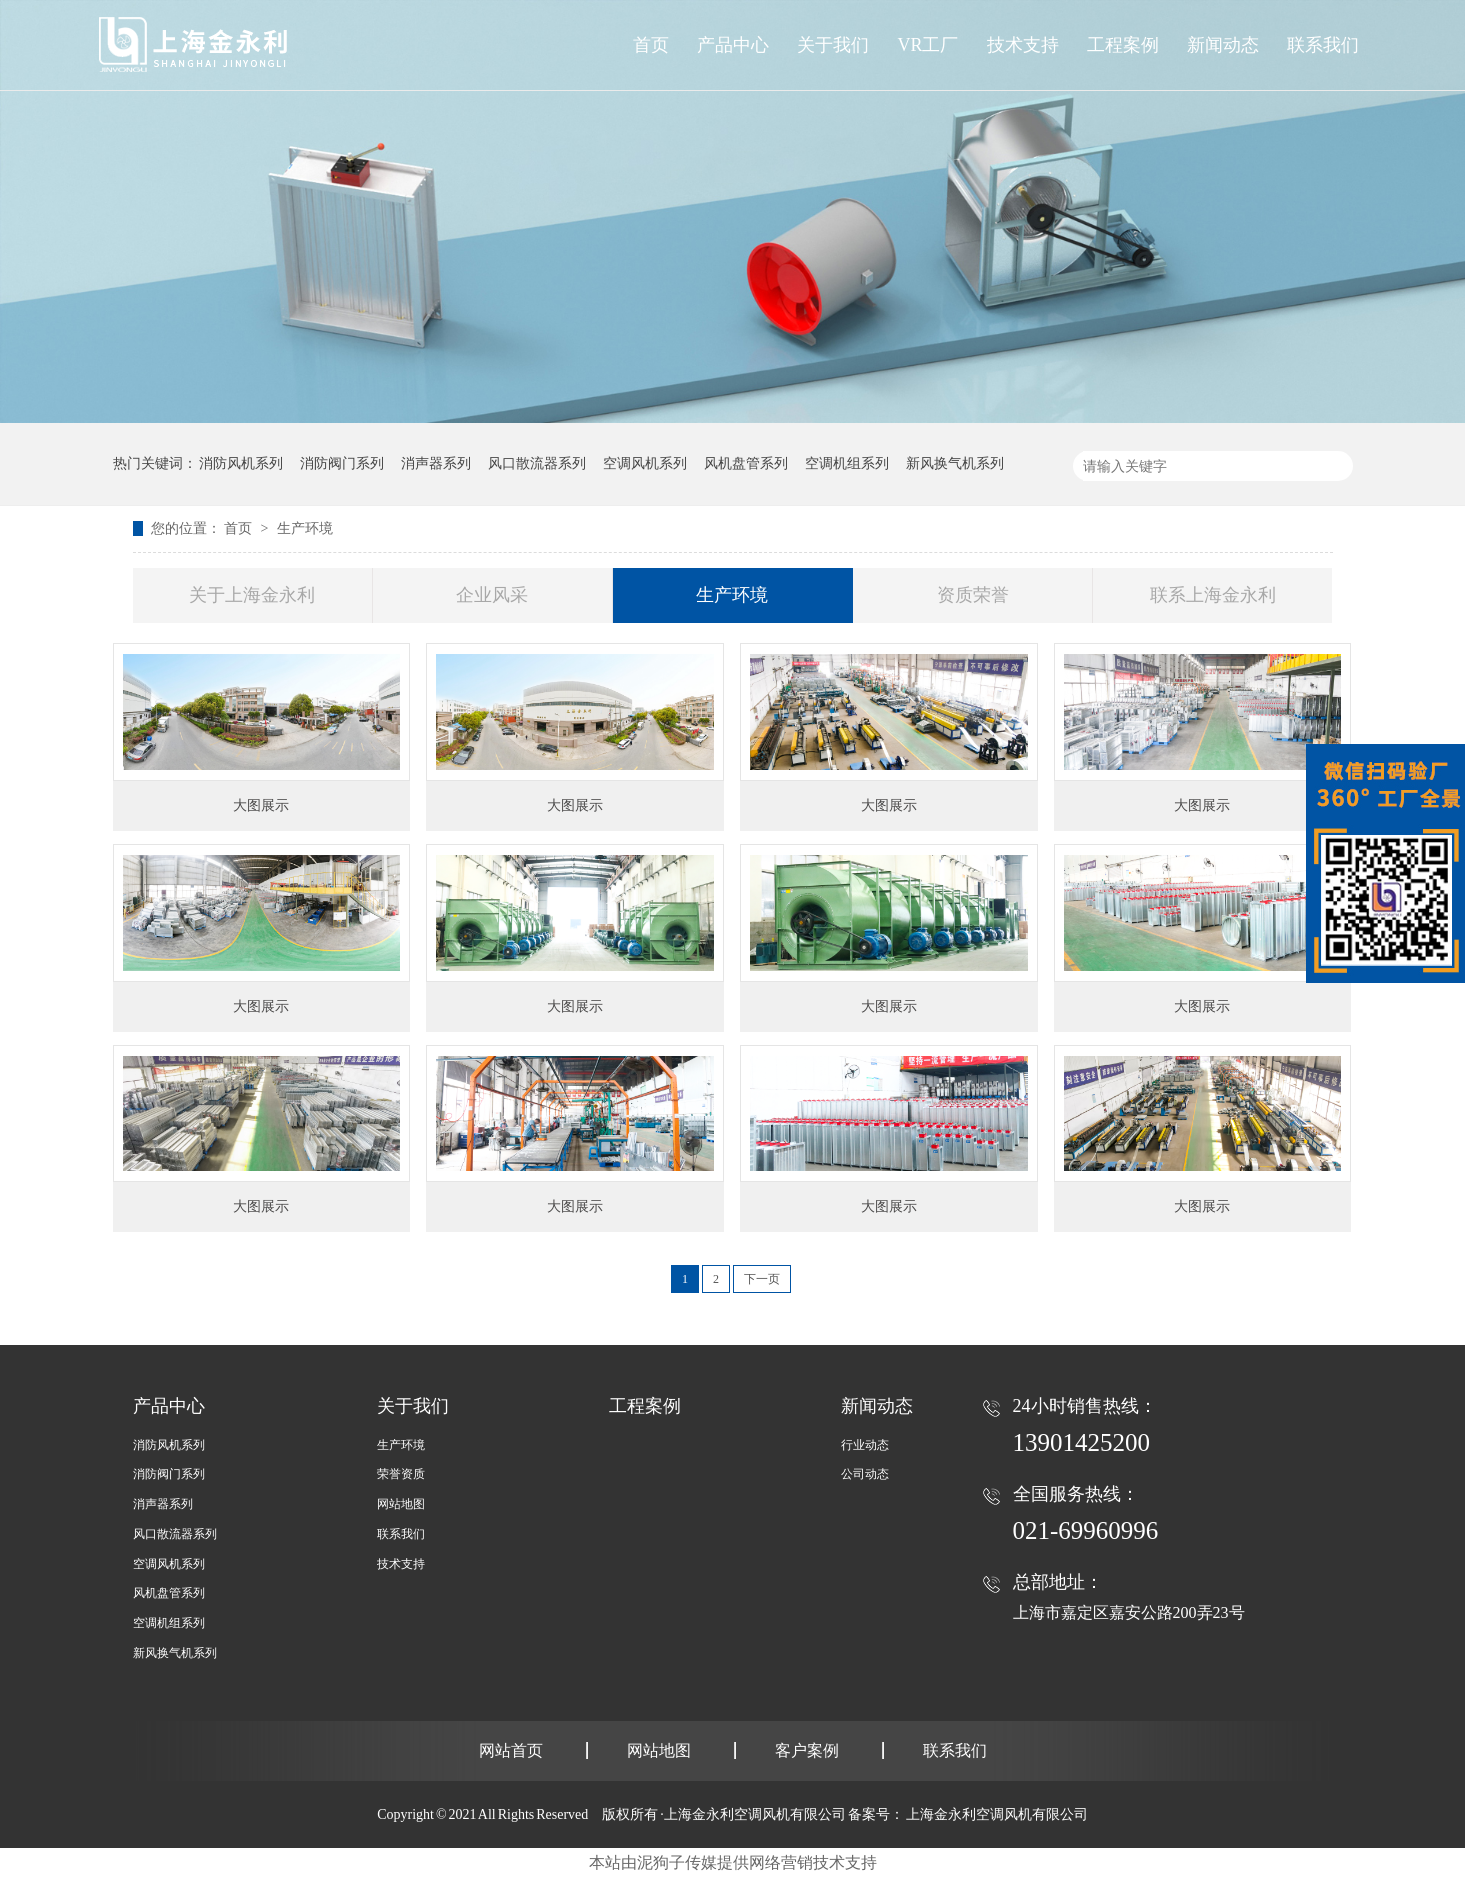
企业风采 (492, 595)
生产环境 (305, 528)
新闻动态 (877, 1406)
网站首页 (511, 1750)
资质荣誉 (973, 595)
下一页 (762, 1279)
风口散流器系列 (537, 463)
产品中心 (733, 45)
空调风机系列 (645, 463)
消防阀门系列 (342, 463)
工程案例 (645, 1406)
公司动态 (865, 1474)
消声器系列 (436, 463)
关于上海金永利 (252, 595)
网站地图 (401, 1504)
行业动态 (865, 1445)
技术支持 (401, 1564)
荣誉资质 (401, 1474)
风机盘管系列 (746, 463)
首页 (651, 45)
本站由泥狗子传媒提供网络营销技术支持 (733, 1862)
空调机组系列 (847, 463)
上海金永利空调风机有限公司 (997, 1814)
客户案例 (807, 1750)
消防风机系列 (241, 463)
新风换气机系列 (955, 463)
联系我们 (401, 1534)
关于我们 (413, 1406)
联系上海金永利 (1213, 595)
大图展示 (261, 805)
